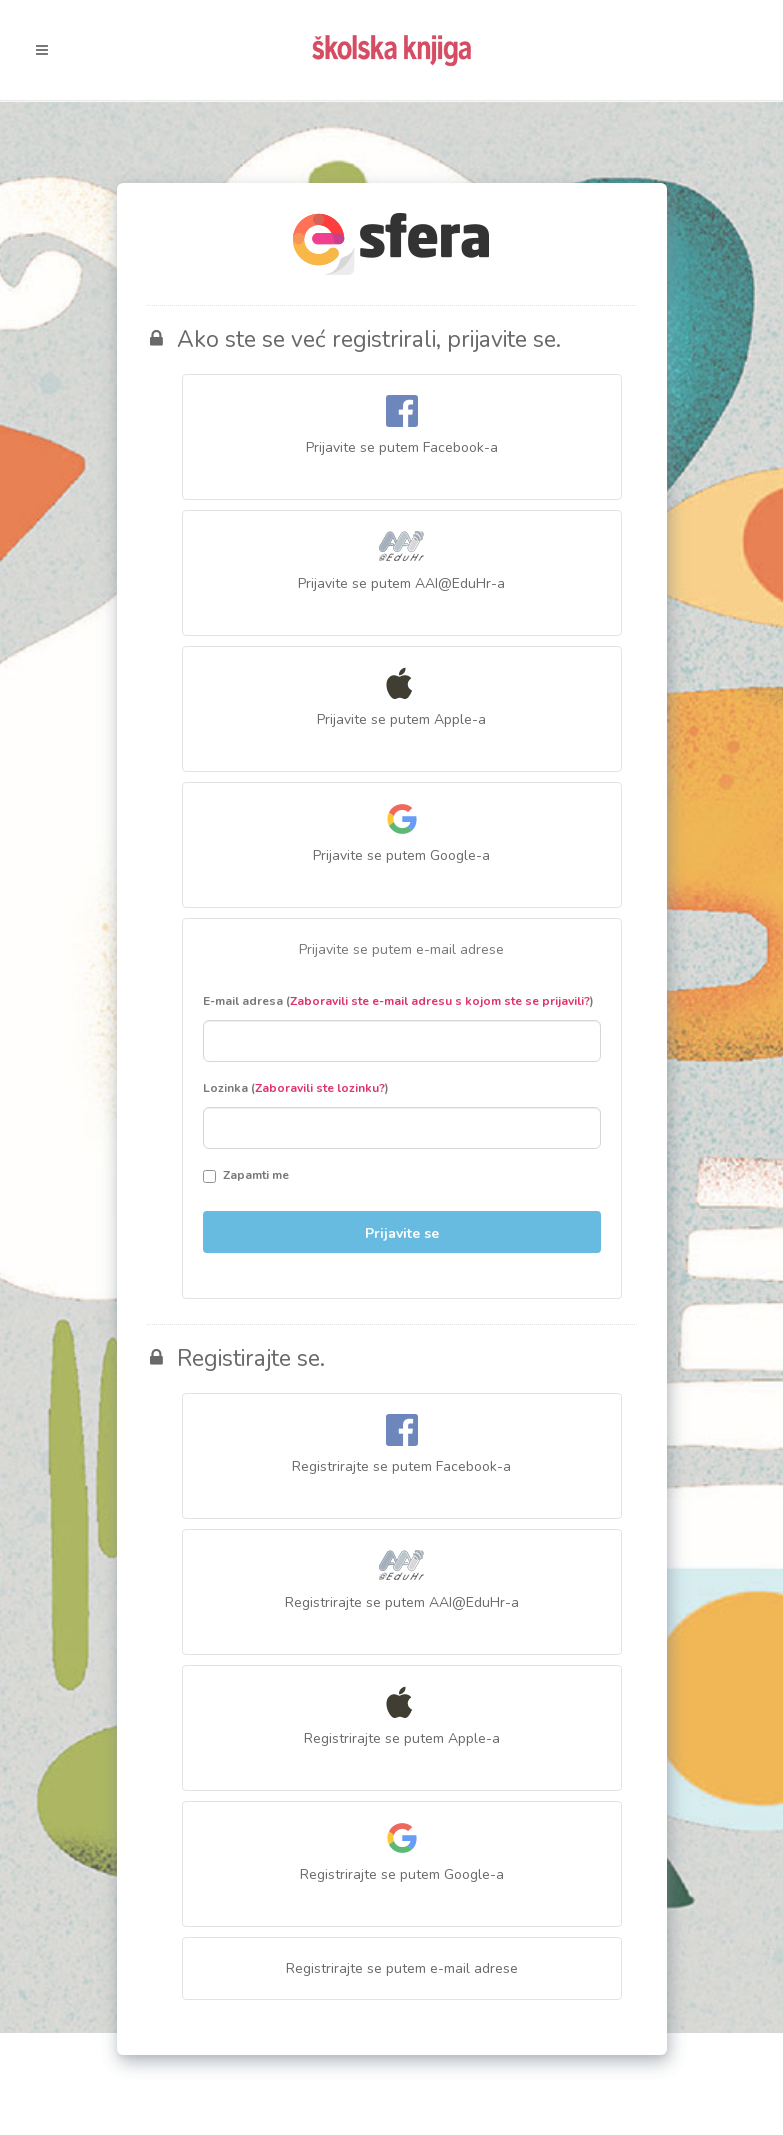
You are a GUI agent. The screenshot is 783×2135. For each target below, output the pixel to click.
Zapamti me (246, 1175)
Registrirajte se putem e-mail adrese (402, 1968)
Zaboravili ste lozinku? (320, 1088)
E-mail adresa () (398, 1001)
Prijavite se (402, 1233)
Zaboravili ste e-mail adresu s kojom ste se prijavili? (440, 1001)
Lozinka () (296, 1088)
